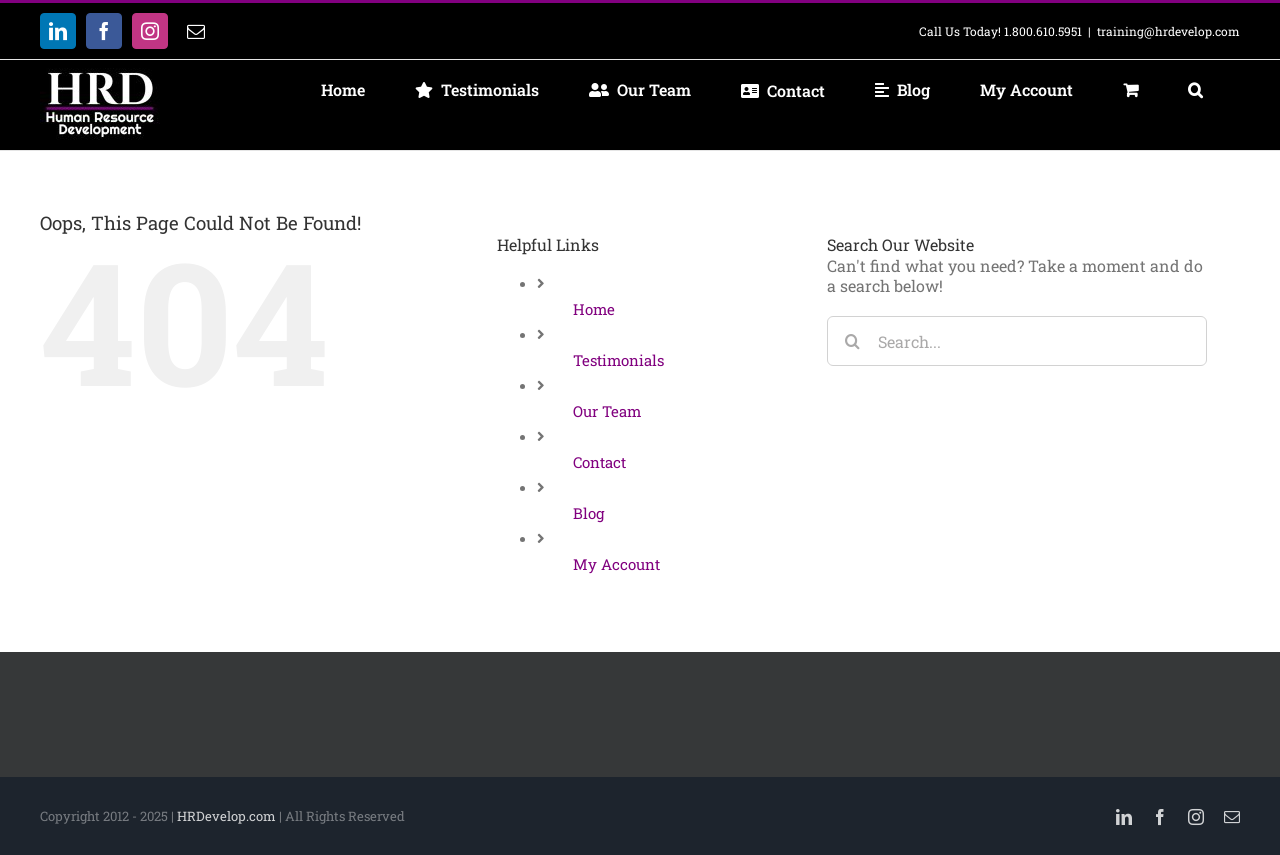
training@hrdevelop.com (1168, 31)
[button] (1195, 90)
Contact (599, 462)
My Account (616, 564)
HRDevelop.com (226, 816)
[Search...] (1017, 341)
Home (594, 309)
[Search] (852, 341)
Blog (588, 513)
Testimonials (618, 360)
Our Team (607, 411)
